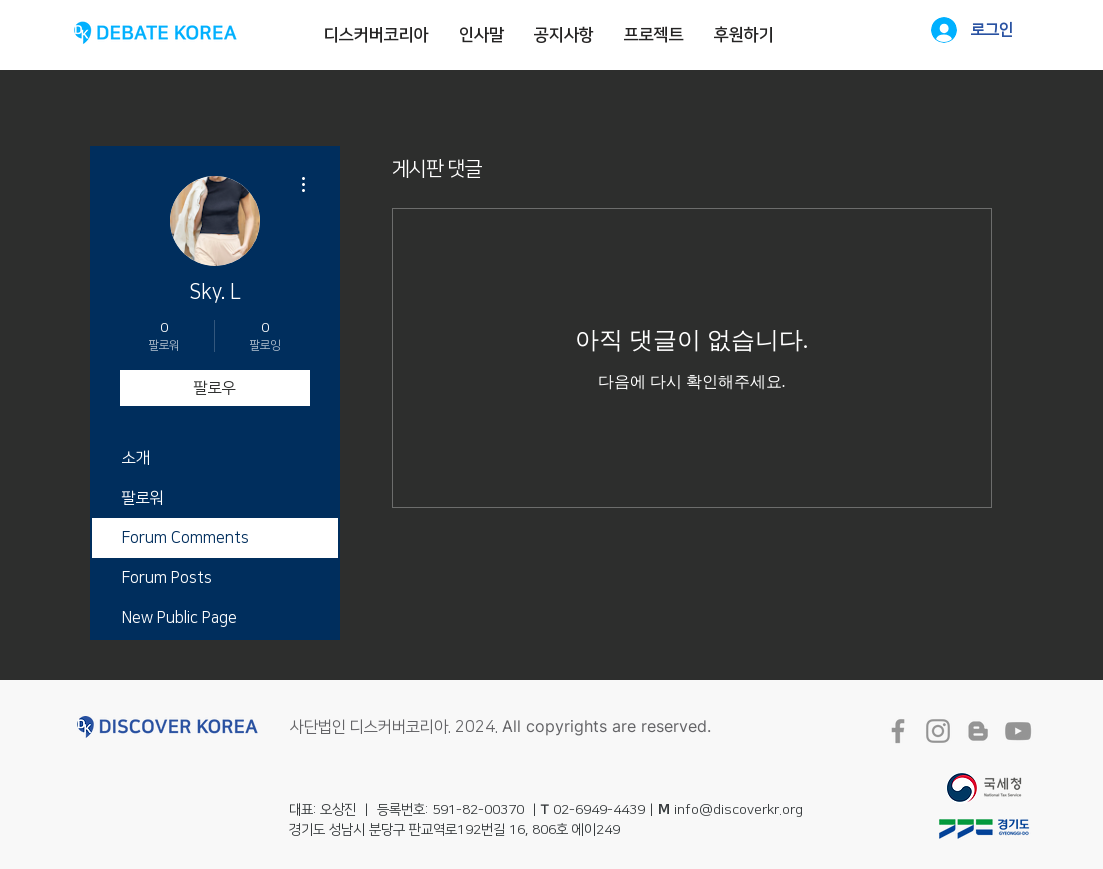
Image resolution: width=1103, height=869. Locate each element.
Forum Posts (167, 578)
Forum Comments (185, 538)
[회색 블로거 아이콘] (978, 731)
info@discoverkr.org (738, 810)
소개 (136, 458)
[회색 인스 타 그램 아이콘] (938, 731)
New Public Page (179, 618)
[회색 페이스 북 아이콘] (898, 731)
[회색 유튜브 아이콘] (1018, 731)
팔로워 (143, 498)
